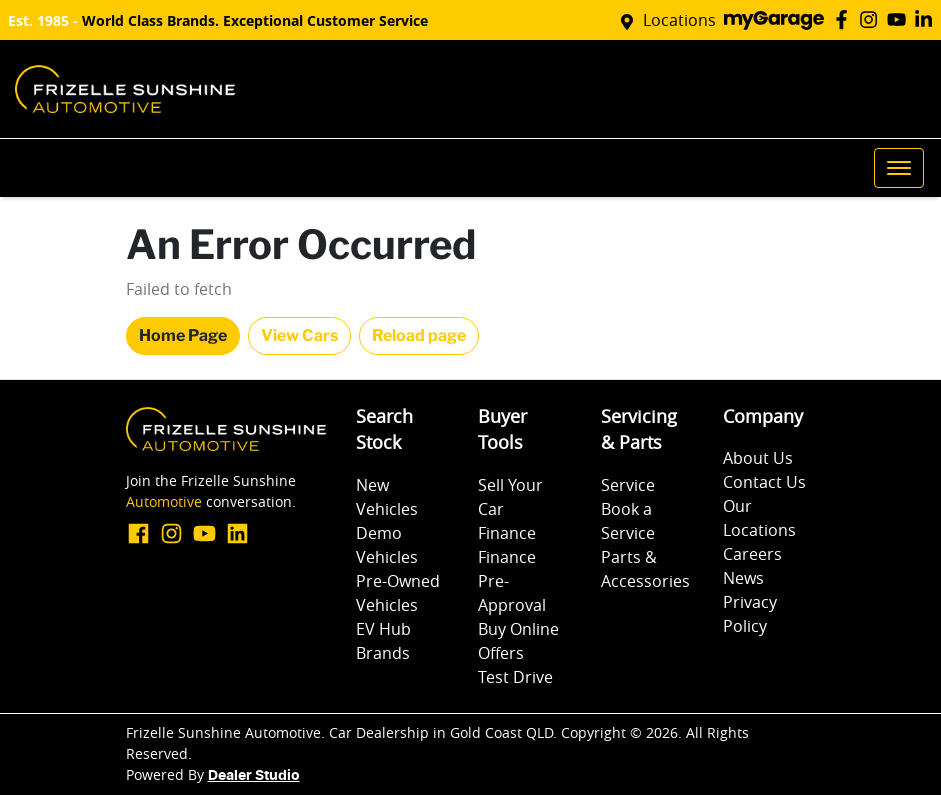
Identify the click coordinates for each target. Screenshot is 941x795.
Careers (752, 554)
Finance (507, 533)
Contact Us (764, 482)
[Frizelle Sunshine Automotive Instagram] (872, 19)
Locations (679, 20)
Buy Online (518, 629)
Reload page (419, 335)
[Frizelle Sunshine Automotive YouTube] (900, 19)
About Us (758, 458)
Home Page (183, 335)
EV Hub (383, 629)
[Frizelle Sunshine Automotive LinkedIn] (927, 19)
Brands (383, 653)
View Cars (299, 335)
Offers (501, 653)
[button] (899, 168)
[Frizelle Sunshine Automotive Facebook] (845, 19)
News (743, 578)
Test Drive (515, 677)
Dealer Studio (254, 776)
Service (628, 485)
